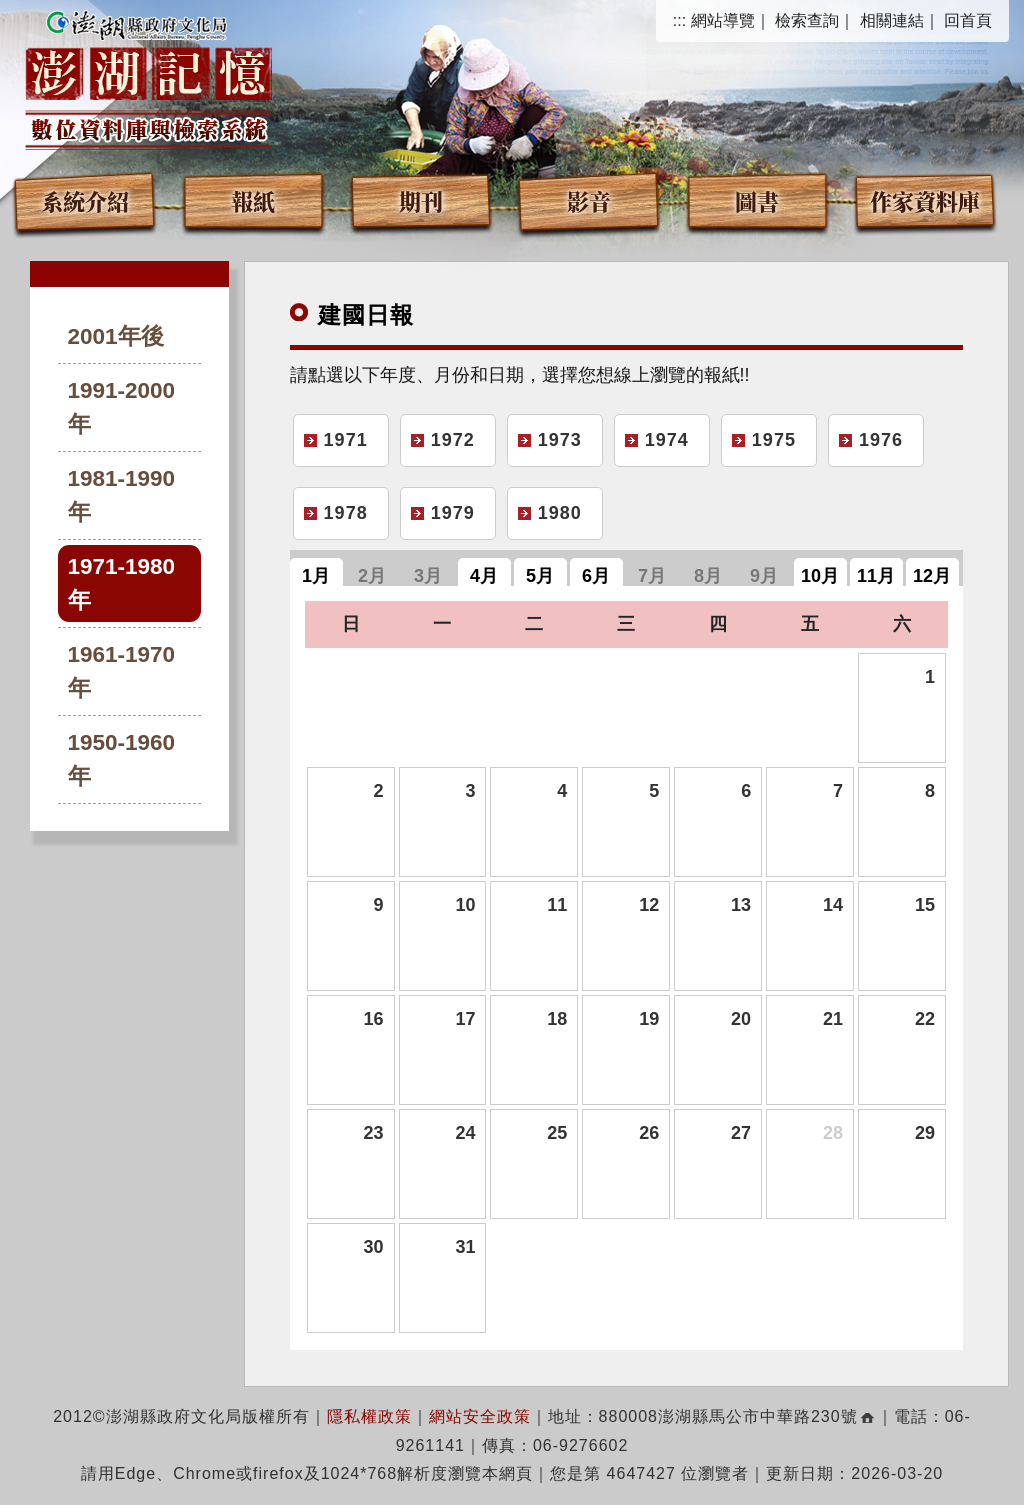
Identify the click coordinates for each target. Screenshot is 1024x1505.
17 (465, 1019)
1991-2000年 (122, 407)
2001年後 (116, 336)
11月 (876, 576)
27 (741, 1133)
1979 (453, 513)
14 (833, 905)
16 (373, 1019)
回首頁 (968, 20)
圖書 (757, 200)
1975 (774, 440)
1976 (881, 440)
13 (741, 905)
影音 (589, 200)
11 (557, 905)
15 (925, 905)
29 (925, 1133)
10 (465, 905)
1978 (346, 513)
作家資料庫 (925, 200)
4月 (484, 576)
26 (649, 1133)
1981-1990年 (122, 495)
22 (925, 1019)
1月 (316, 576)
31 (465, 1247)
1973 (560, 440)
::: (679, 20)
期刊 (421, 200)
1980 (560, 513)
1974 (667, 440)
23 (373, 1133)
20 (741, 1019)
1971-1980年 (122, 583)
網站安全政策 (480, 1416)
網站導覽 (723, 20)
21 (833, 1019)
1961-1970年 (122, 671)
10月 (820, 576)
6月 (596, 576)
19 (649, 1019)
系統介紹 (85, 200)
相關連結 (892, 20)
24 (465, 1133)
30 (373, 1247)
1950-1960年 (122, 759)
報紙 (253, 200)
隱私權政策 (369, 1416)
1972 (453, 440)
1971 (346, 440)
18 (557, 1019)
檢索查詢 (807, 20)
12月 (932, 576)
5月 (540, 576)
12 (649, 905)
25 (557, 1133)
